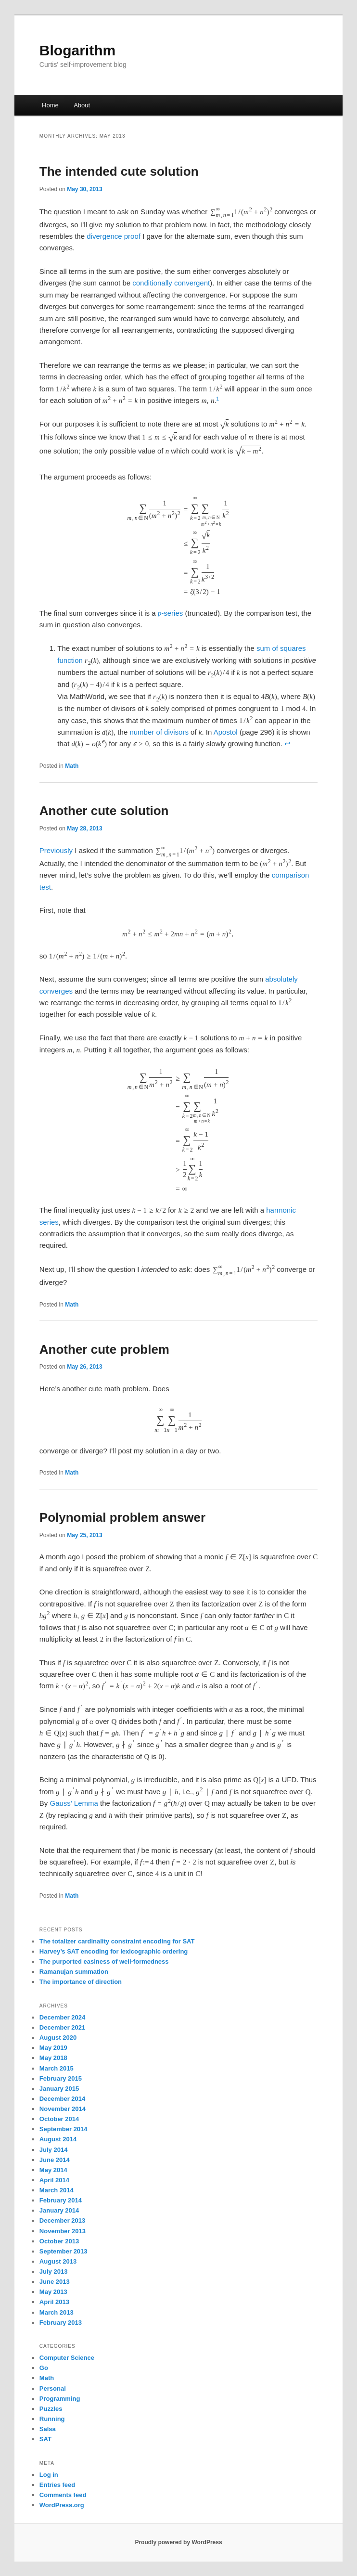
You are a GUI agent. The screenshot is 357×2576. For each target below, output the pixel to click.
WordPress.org (61, 2505)
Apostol (226, 732)
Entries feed (57, 2484)
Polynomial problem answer (122, 1517)
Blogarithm (77, 50)
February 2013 (60, 2322)
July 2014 (53, 2149)
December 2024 (62, 2017)
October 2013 (59, 2241)
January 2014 (59, 2210)
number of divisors (159, 732)
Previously (56, 850)
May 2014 (53, 2170)
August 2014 (57, 2139)
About (82, 105)
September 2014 (63, 2129)
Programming (59, 2398)
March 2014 (56, 2190)
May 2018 (53, 2057)
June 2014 (54, 2159)
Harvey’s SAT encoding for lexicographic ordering (113, 1951)
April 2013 (54, 2301)
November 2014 (62, 2108)
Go (43, 2367)
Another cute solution (104, 810)
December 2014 (62, 2098)
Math (71, 766)
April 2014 (54, 2180)
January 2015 (59, 2088)
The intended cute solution (119, 171)
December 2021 (62, 2027)
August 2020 (57, 2037)
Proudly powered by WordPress (178, 2542)
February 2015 (60, 2078)
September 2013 (63, 2251)
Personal (52, 2388)
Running (52, 2418)
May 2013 (53, 2291)
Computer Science (66, 2357)
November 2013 (62, 2231)
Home (50, 105)
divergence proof (113, 236)
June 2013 (54, 2281)
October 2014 (59, 2119)
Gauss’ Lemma (74, 1803)
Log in (48, 2474)
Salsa (47, 2429)
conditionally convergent (171, 283)
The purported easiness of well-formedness (104, 1961)
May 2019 (53, 2047)
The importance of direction (80, 1981)
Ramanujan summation (73, 1971)
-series (170, 613)
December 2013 (62, 2220)
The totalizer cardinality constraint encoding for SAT (117, 1941)
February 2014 (60, 2200)
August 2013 (57, 2261)
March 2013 (56, 2312)
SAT (45, 2439)
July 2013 (53, 2271)
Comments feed (63, 2494)
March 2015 (56, 2068)
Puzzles (51, 2408)
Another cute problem (104, 1349)
